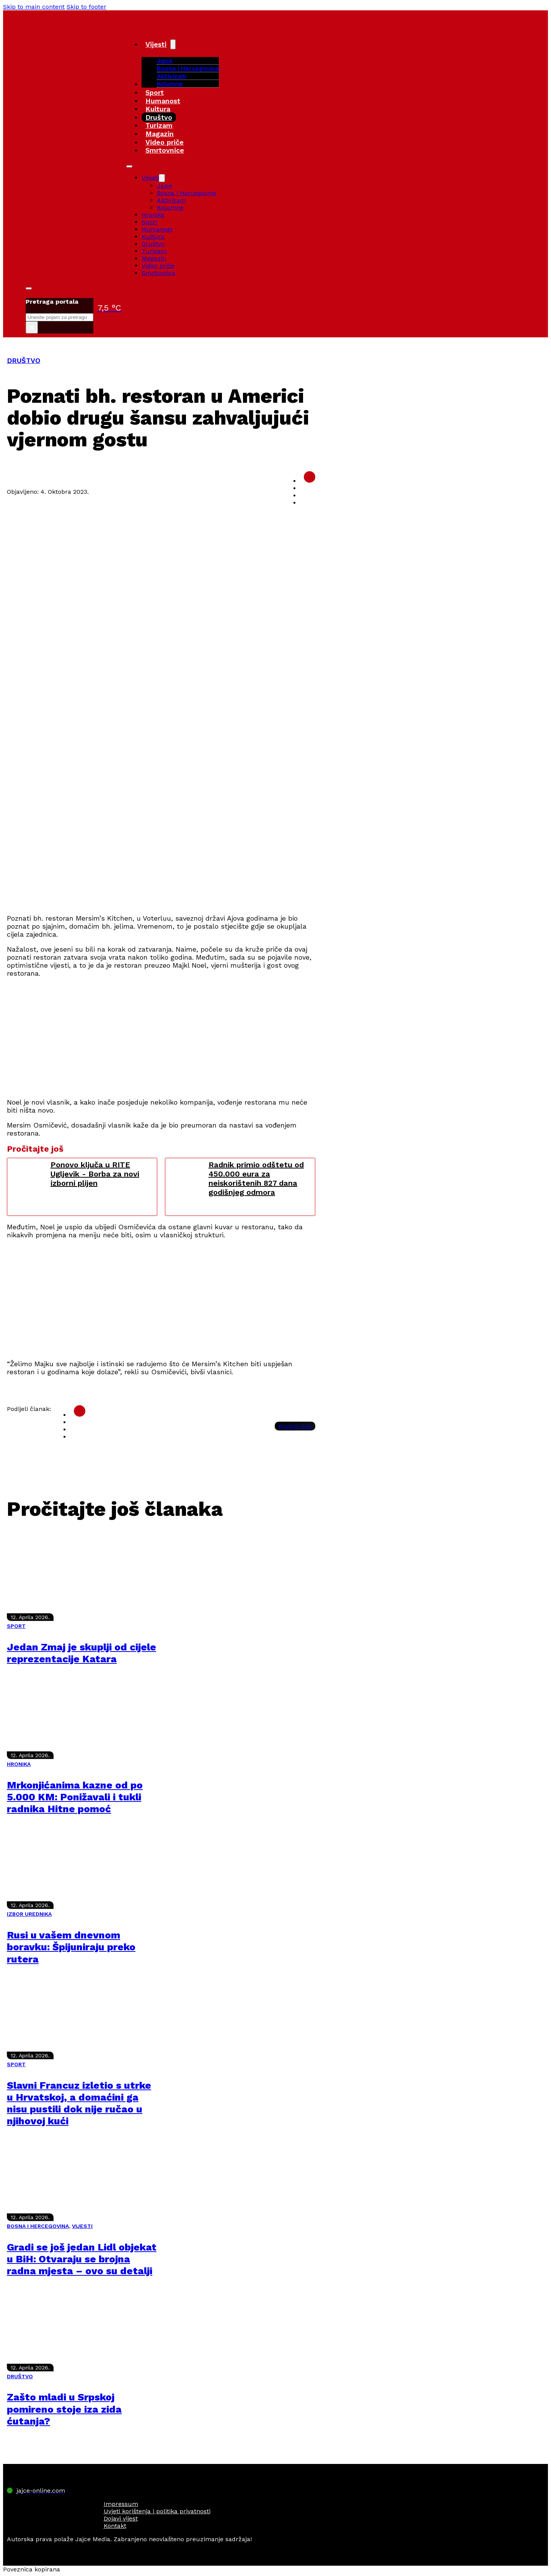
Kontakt (115, 2525)
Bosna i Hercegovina (188, 68)
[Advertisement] (161, 853)
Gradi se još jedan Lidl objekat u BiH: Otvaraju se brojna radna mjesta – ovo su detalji (81, 2259)
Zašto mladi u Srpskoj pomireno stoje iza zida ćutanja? (64, 2408)
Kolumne (170, 83)
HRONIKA (19, 1764)
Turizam (159, 125)
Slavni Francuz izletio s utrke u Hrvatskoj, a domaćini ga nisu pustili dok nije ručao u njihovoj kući (79, 2103)
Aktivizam (171, 76)
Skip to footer (86, 6)
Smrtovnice (164, 150)
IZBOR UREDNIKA (29, 1914)
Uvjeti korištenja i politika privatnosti (157, 2511)
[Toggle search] (29, 288)
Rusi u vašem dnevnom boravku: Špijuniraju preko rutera (71, 1946)
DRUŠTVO (23, 360)
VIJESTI (82, 2226)
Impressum (121, 2504)
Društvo (158, 117)
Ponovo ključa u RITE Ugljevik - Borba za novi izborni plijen (95, 1174)
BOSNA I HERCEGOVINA (38, 2226)
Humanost (162, 101)
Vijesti (155, 44)
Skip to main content (34, 6)
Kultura (157, 109)
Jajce (164, 185)
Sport (154, 92)
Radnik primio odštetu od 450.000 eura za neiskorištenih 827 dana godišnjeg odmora (256, 1178)
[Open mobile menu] (129, 166)
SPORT (16, 1626)
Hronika (153, 214)
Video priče (164, 142)
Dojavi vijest (121, 2518)
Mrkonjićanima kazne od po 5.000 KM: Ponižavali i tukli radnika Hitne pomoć (75, 1796)
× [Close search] (31, 327)
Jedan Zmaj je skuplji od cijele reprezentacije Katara (81, 1653)
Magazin (159, 134)
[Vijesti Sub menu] (173, 44)
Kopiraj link (295, 1426)
